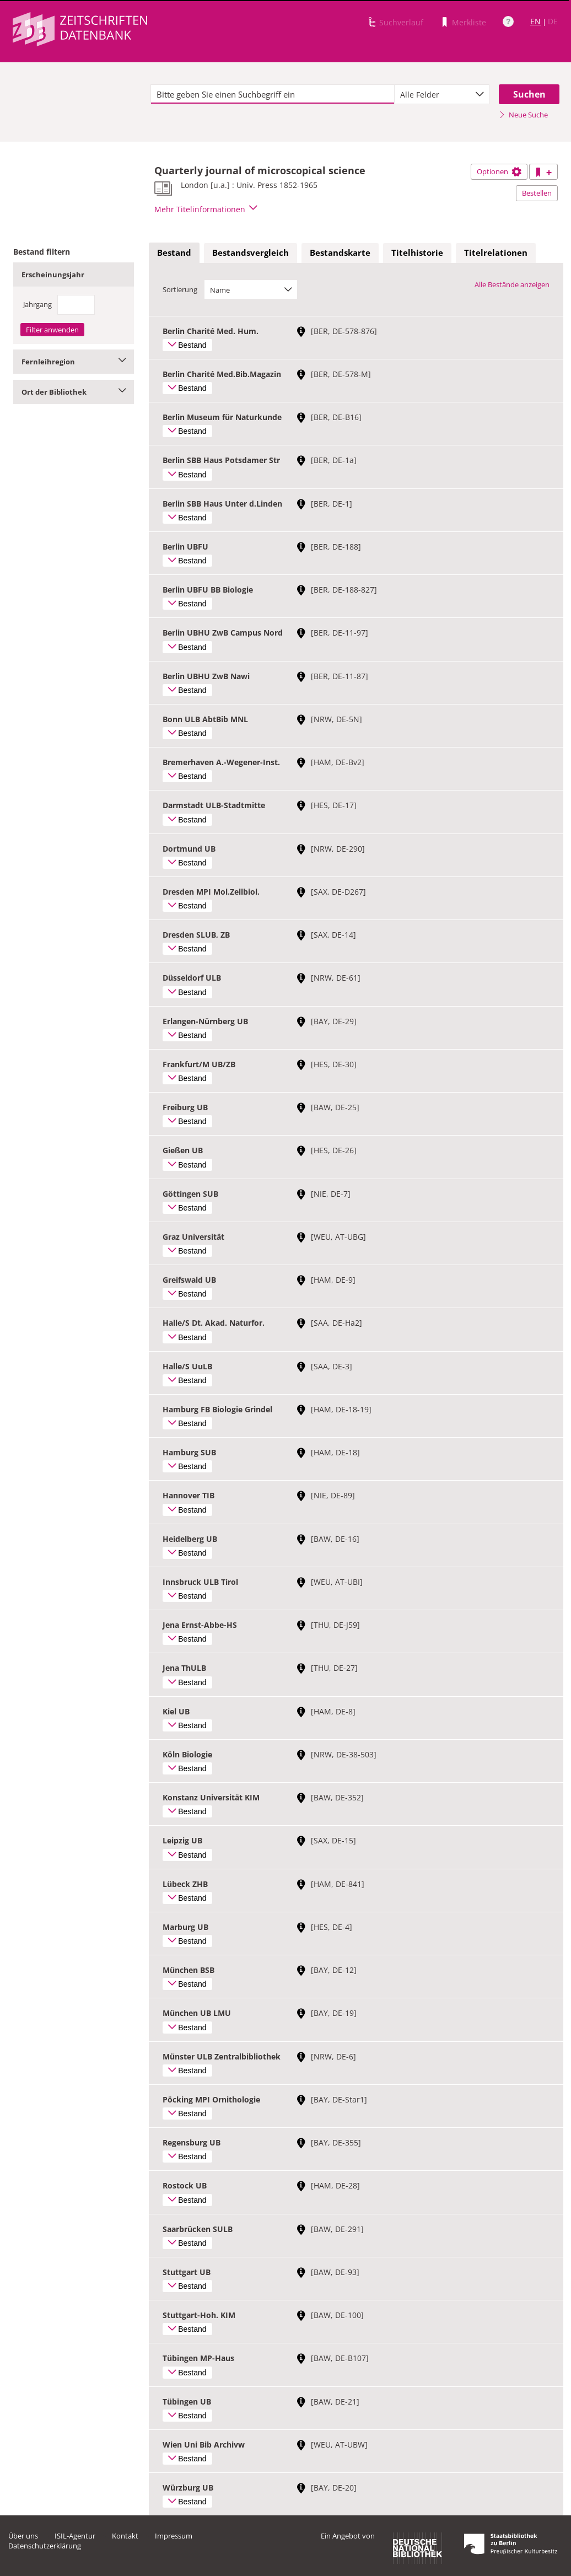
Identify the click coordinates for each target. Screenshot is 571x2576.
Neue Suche (523, 115)
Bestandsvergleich (250, 252)
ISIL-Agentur (75, 2536)
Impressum (173, 2536)
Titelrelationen (495, 252)
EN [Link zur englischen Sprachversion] (535, 21)
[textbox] (272, 94)
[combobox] (441, 94)
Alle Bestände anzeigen (512, 284)
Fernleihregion (73, 362)
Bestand (174, 252)
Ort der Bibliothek (73, 392)
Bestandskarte (340, 252)
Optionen (499, 171)
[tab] (174, 253)
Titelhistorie (417, 252)
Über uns (23, 2536)
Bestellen (537, 193)
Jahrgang (37, 304)
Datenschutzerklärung (44, 2546)
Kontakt (125, 2536)
